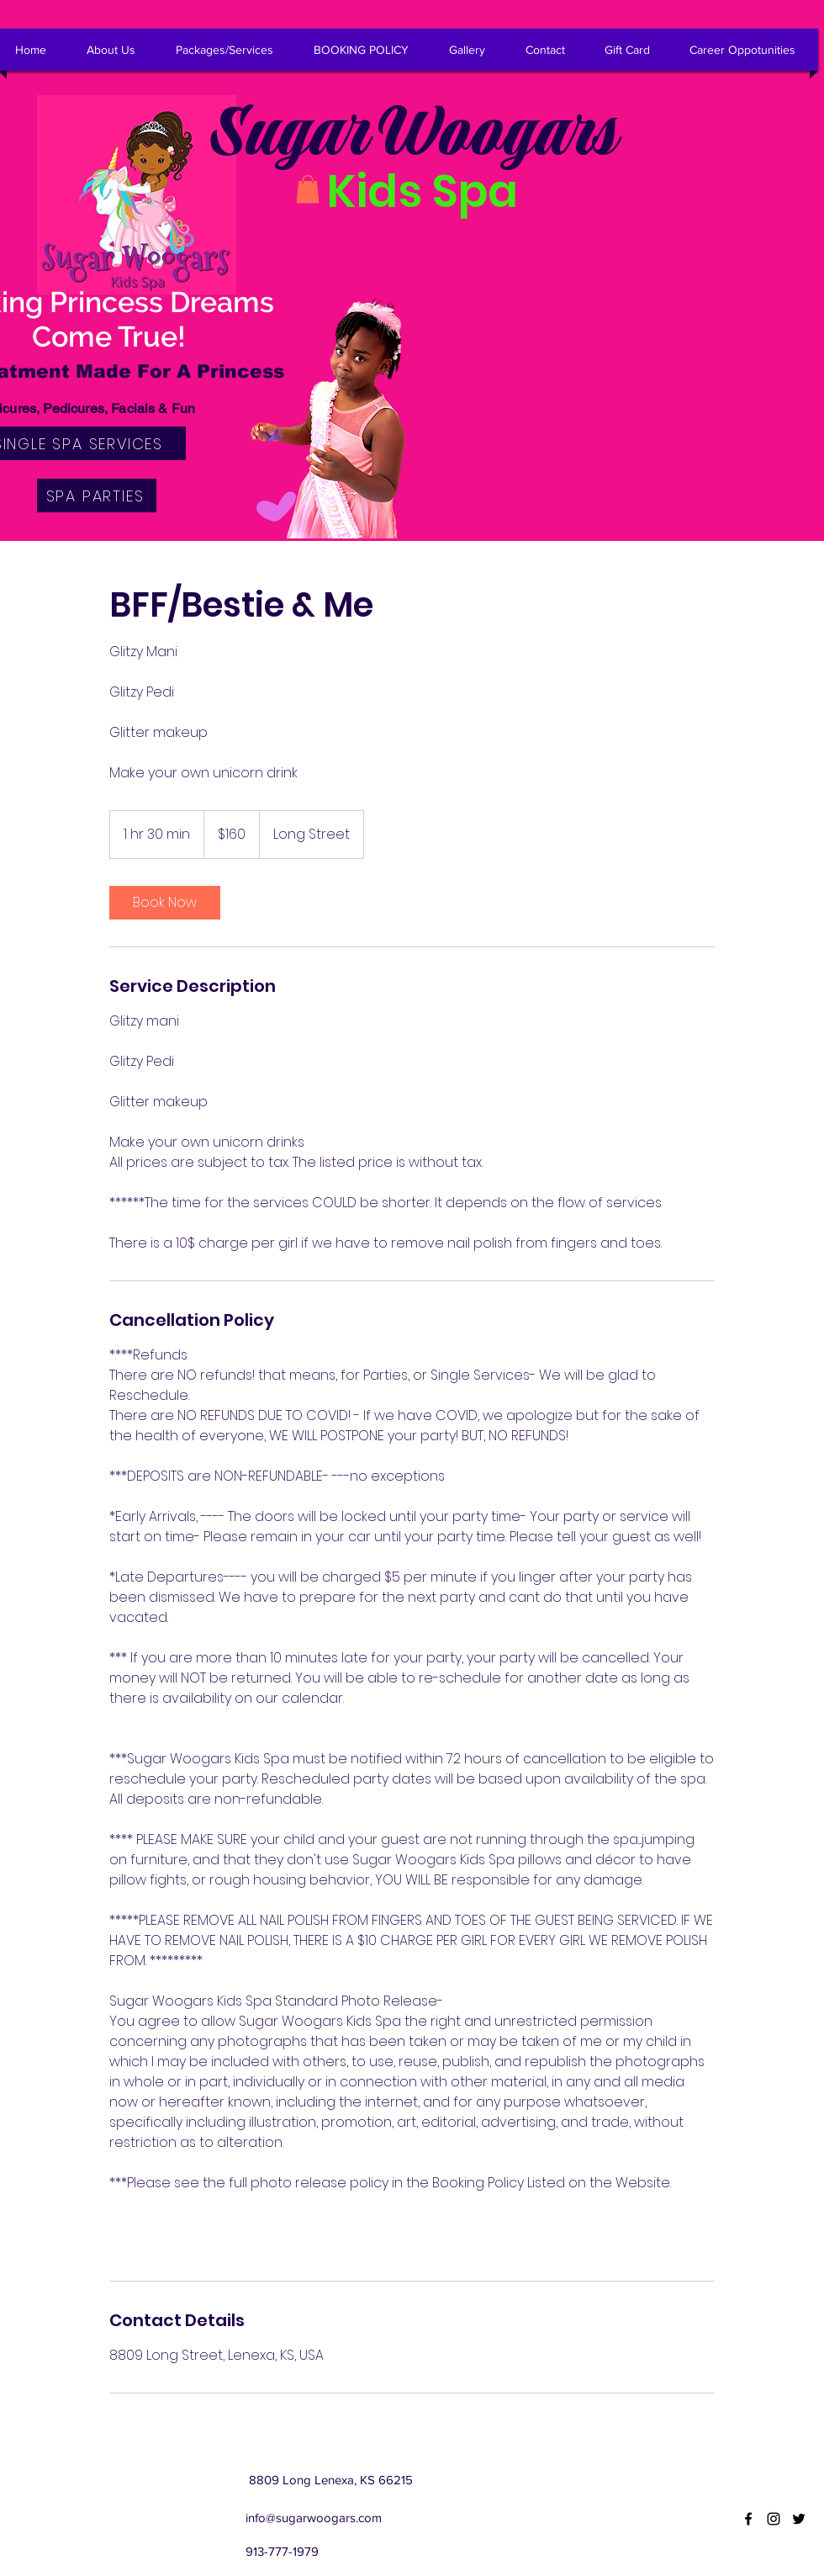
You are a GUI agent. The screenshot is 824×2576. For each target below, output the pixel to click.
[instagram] (773, 2518)
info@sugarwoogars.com (314, 2517)
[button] (308, 189)
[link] (164, 903)
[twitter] (798, 2518)
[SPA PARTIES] (96, 495)
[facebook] (748, 2518)
